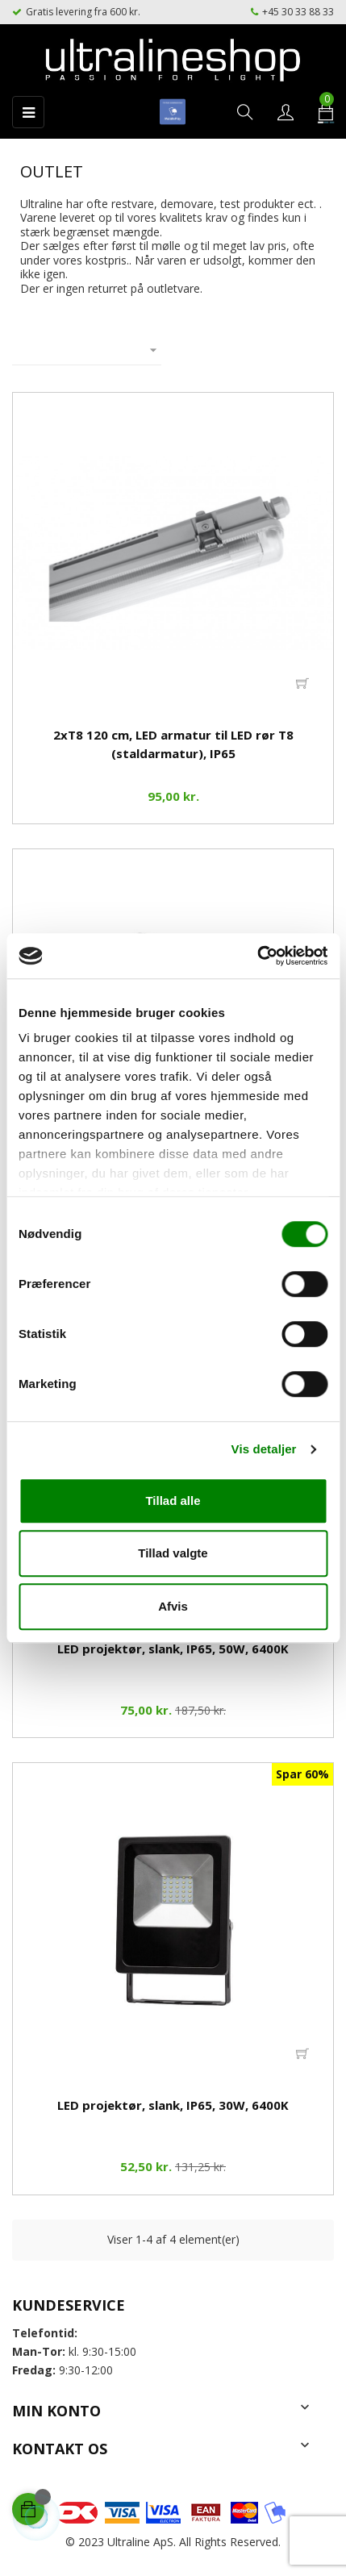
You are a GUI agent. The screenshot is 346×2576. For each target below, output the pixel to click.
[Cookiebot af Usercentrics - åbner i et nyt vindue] (256, 955)
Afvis (173, 1606)
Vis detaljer (264, 1449)
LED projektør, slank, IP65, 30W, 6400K (173, 2105)
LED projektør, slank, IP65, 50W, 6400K (173, 1648)
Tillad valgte (172, 1553)
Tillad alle (172, 1500)
